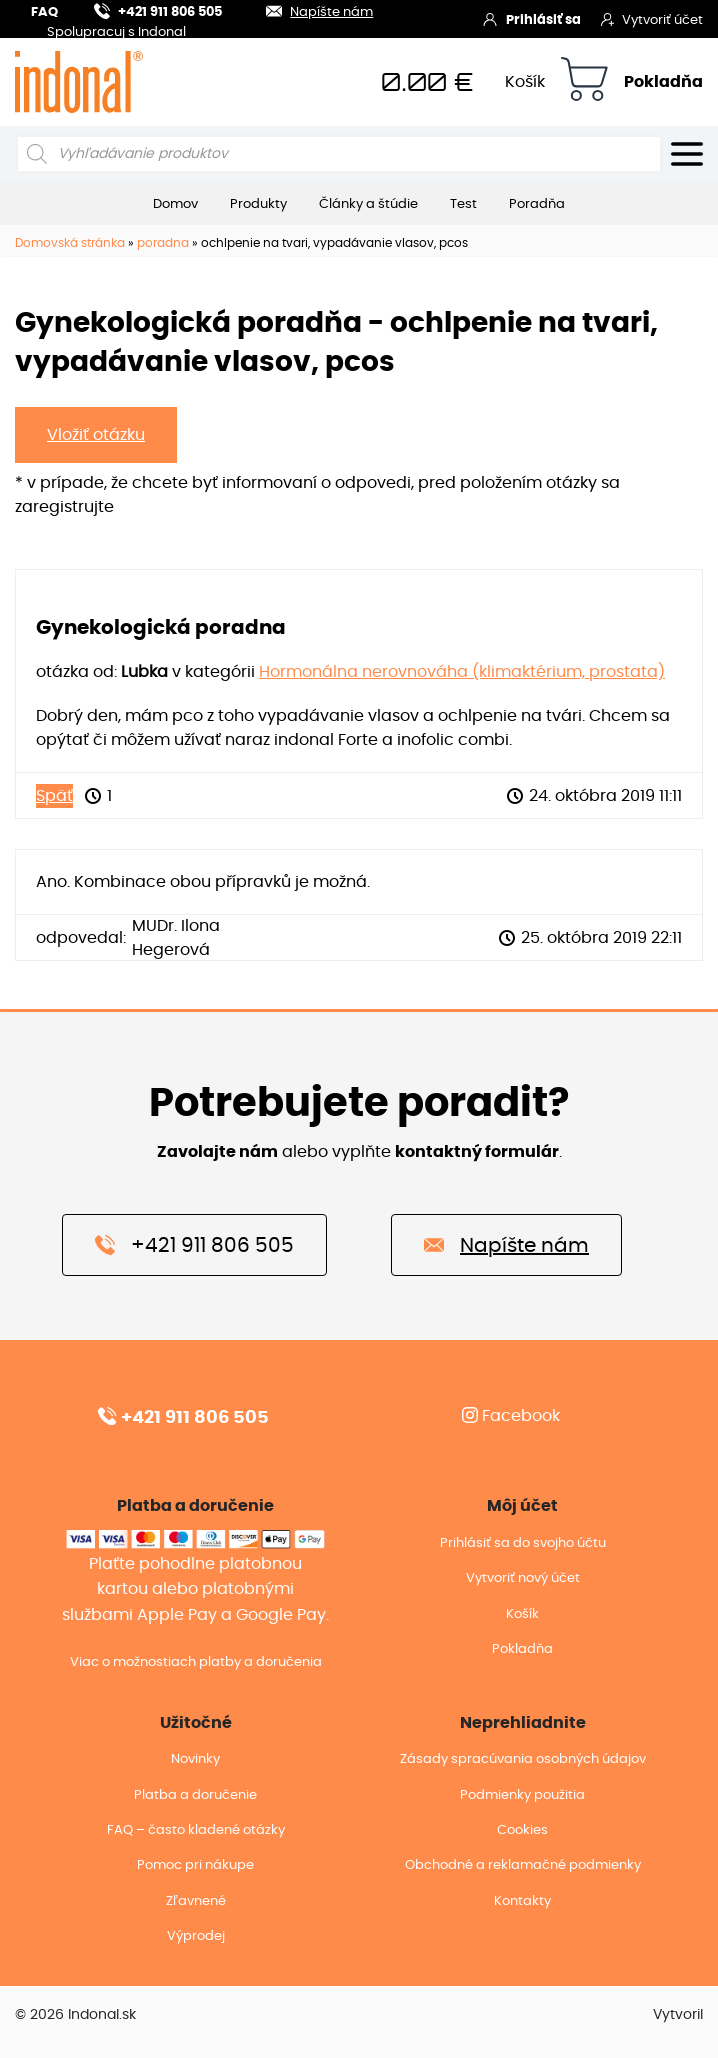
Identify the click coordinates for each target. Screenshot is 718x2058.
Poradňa (537, 204)
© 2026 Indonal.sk (75, 2015)
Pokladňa (663, 82)
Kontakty (522, 1901)
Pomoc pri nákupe (195, 1865)
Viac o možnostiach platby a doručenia (196, 1662)
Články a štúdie (368, 204)
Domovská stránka (70, 243)
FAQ (44, 12)
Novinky (195, 1759)
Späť (54, 796)
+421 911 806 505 (158, 9)
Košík (525, 82)
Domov (175, 204)
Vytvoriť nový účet (523, 1578)
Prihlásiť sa (531, 19)
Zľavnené (196, 1901)
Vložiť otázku (96, 435)
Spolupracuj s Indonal (116, 33)
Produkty (258, 204)
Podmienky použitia (522, 1795)
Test (463, 204)
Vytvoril (678, 2015)
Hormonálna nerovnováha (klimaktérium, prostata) (462, 672)
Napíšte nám (307, 9)
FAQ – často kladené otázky (196, 1830)
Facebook (511, 1416)
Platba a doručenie (195, 1795)
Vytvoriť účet (652, 19)
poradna (163, 243)
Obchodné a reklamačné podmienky (523, 1865)
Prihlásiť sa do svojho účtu (523, 1543)
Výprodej (196, 1936)
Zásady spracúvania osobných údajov (523, 1759)
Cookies (522, 1830)
